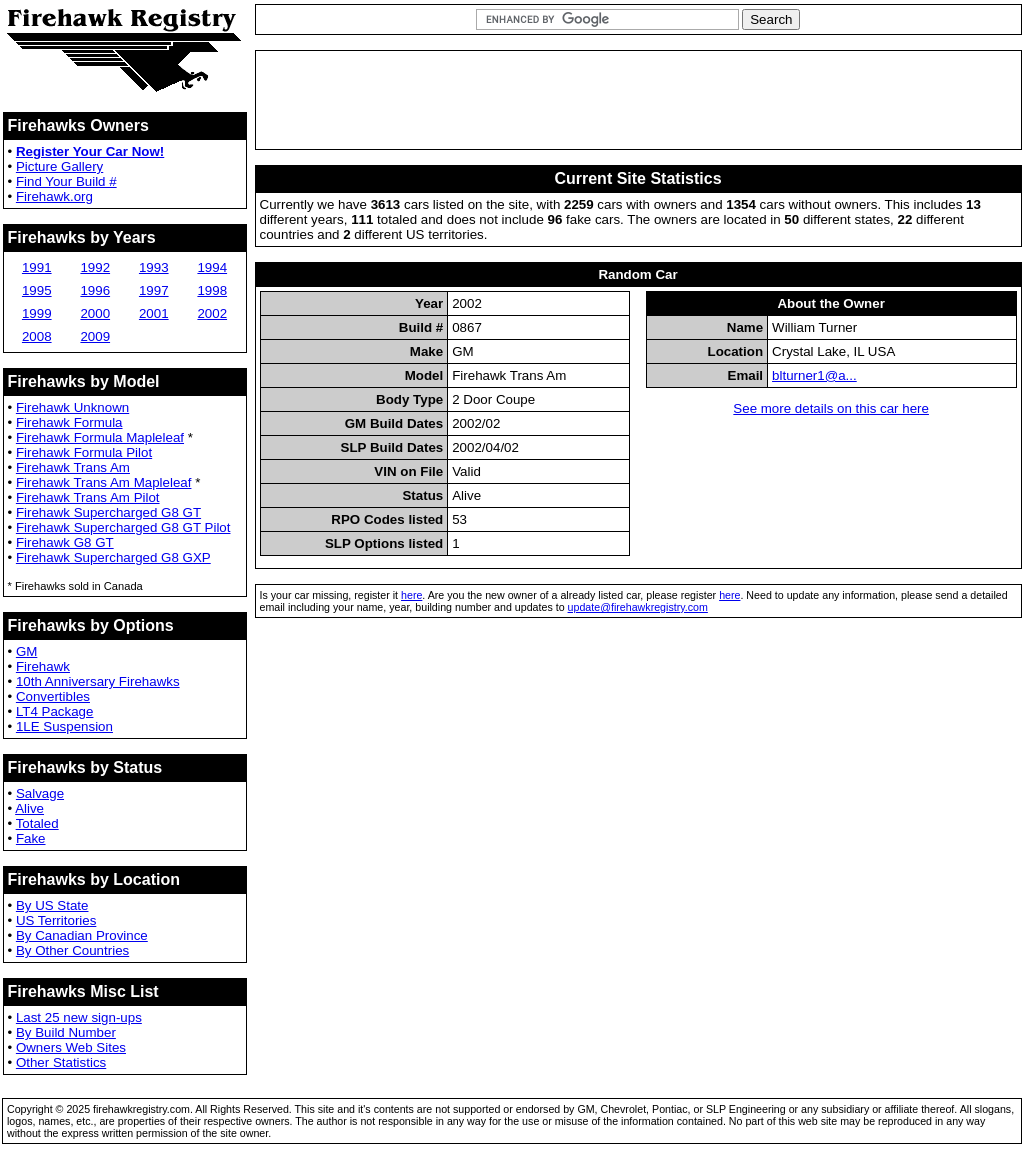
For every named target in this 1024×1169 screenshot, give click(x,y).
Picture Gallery (59, 166)
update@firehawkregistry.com (638, 607)
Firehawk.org (54, 196)
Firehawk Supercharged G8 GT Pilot (123, 527)
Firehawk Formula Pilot (84, 452)
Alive (29, 808)
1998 (212, 290)
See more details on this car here (831, 408)
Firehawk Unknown (72, 407)
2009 (95, 336)
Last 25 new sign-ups (79, 1017)
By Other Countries (72, 950)
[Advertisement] (638, 100)
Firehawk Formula (69, 422)
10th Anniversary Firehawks (98, 681)
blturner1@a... (814, 375)
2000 (95, 313)
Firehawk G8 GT (65, 542)
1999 (37, 313)
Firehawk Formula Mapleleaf (100, 437)
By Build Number (66, 1032)
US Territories (56, 920)
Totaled (37, 823)
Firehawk (43, 666)
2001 (154, 313)
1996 (95, 290)
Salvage (40, 793)
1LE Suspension (64, 726)
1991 (37, 267)
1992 (95, 267)
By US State (52, 905)
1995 (37, 290)
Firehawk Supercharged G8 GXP (113, 557)
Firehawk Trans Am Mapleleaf (104, 482)
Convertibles (53, 696)
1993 (154, 267)
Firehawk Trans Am (73, 467)
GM (26, 651)
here (411, 595)
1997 (154, 290)
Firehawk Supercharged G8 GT (108, 512)
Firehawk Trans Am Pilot (88, 497)
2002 (212, 313)
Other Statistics (61, 1062)
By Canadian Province (82, 935)
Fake (31, 838)
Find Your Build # (66, 181)
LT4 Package (55, 711)
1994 (212, 267)
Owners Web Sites (71, 1047)
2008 (37, 336)
